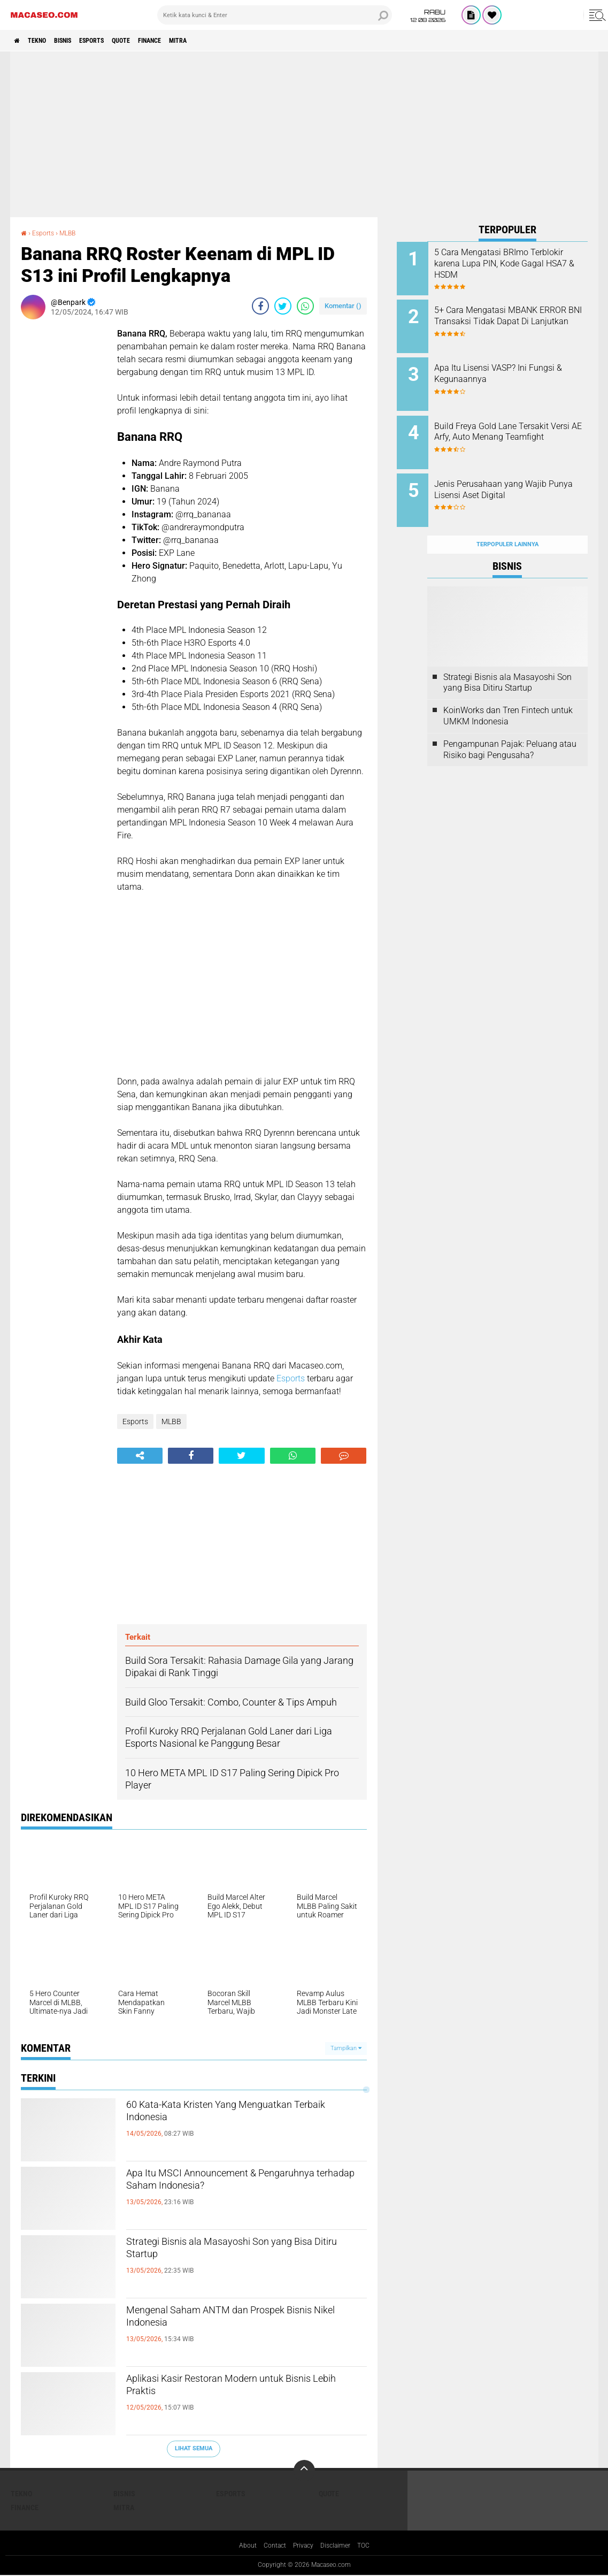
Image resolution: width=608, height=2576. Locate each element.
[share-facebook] (260, 306)
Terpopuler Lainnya (507, 520)
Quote (155, 40)
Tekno (46, 40)
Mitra (228, 40)
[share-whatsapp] (305, 306)
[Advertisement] (304, 134)
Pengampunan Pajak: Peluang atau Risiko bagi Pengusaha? (509, 726)
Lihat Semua (193, 2448)
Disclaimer (340, 2546)
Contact (271, 2546)
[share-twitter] (282, 306)
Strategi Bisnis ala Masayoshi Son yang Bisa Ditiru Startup (243, 2253)
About (240, 2546)
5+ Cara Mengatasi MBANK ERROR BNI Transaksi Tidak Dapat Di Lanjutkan (517, 317)
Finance (191, 40)
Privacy (303, 2546)
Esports (118, 40)
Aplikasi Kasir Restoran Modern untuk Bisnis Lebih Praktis (239, 2390)
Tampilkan (345, 2048)
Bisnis (80, 40)
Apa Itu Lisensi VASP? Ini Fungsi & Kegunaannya (511, 366)
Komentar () (343, 306)
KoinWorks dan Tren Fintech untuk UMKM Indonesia (508, 692)
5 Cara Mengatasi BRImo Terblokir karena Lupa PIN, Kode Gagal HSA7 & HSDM (515, 263)
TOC (371, 2546)
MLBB (74, 232)
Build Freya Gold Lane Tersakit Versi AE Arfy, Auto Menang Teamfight (522, 425)
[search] (274, 15)
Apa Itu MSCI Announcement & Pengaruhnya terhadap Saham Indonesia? (218, 2193)
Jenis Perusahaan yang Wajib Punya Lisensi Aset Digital (521, 474)
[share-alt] (140, 1456)
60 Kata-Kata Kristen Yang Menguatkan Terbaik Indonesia (243, 2116)
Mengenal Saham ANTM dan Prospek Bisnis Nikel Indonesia (239, 2321)
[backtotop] (304, 2470)
